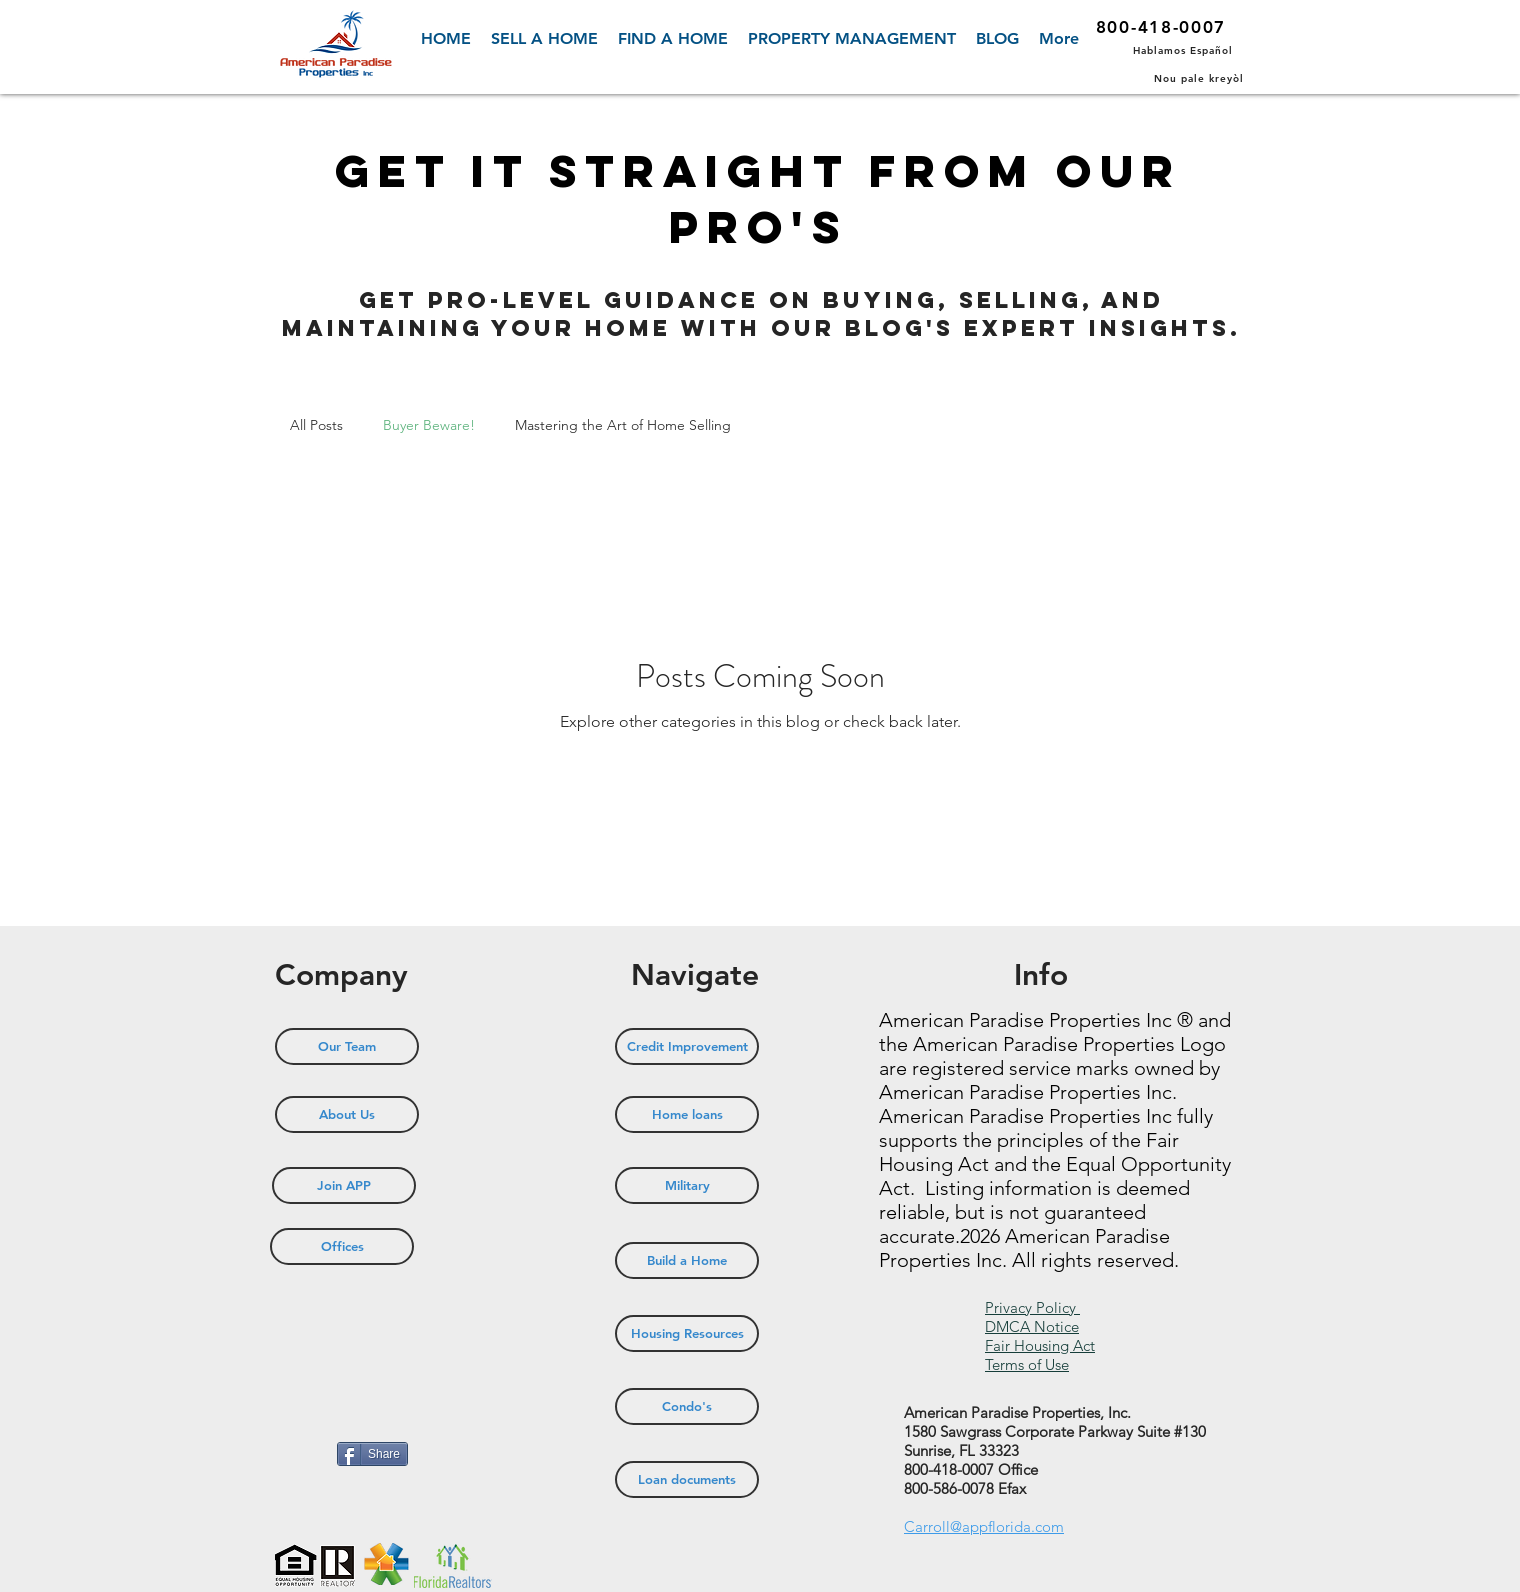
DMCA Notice (1032, 1326)
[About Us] (347, 1114)
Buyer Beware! (429, 425)
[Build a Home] (687, 1260)
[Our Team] (347, 1046)
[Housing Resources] (687, 1333)
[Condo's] (687, 1406)
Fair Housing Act (1040, 1345)
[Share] (372, 1454)
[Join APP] (344, 1185)
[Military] (687, 1185)
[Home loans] (687, 1114)
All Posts (316, 425)
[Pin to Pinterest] (300, 1456)
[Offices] (342, 1246)
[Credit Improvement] (687, 1046)
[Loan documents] (687, 1479)
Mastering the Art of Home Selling (623, 425)
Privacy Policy (1032, 1307)
